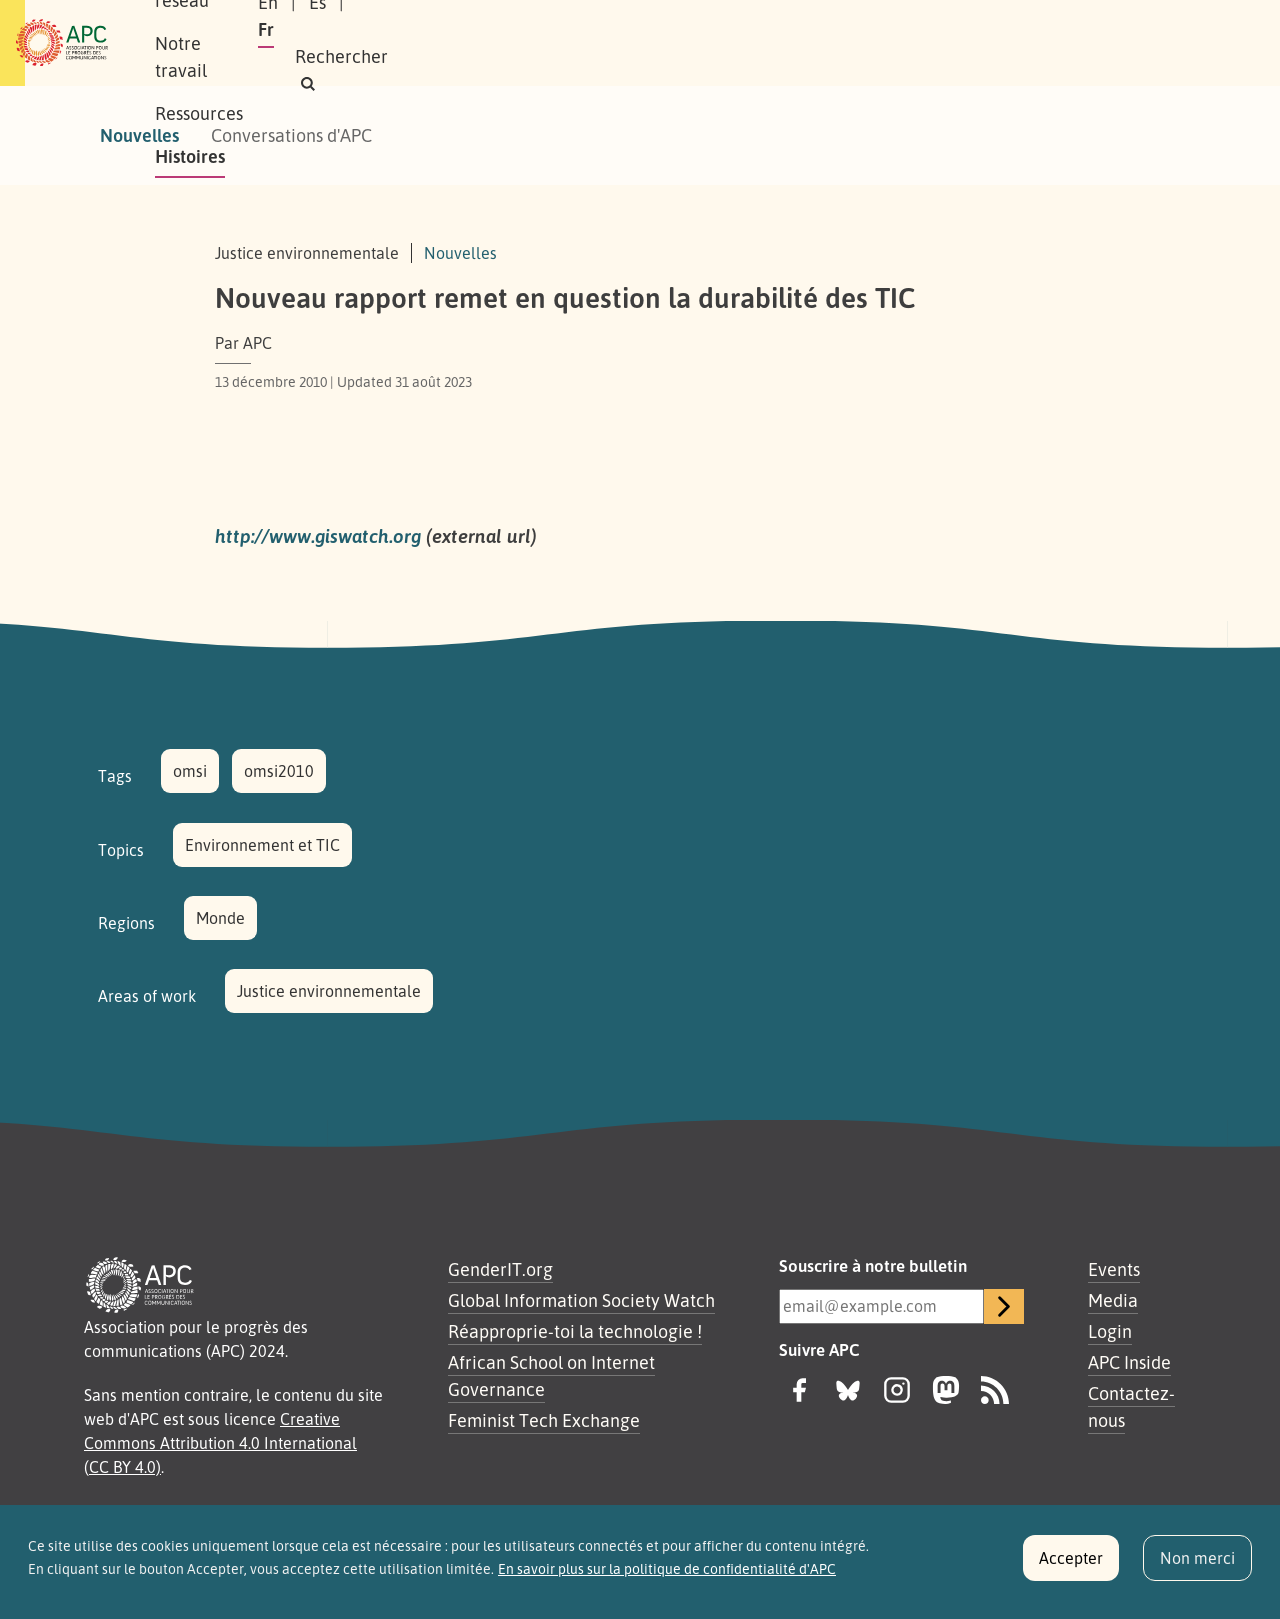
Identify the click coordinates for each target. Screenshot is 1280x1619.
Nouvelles (139, 135)
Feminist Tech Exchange (544, 1420)
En (885, 43)
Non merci (1197, 1567)
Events (1114, 1269)
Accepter (1071, 1567)
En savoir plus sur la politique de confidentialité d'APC (667, 1577)
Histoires (743, 43)
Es (934, 43)
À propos (259, 43)
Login (1110, 1331)
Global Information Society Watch (581, 1300)
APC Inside (1129, 1362)
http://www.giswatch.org (318, 536)
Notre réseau (376, 43)
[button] (1124, 43)
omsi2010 (279, 771)
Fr (982, 43)
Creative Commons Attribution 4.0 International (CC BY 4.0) (220, 1443)
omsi (190, 771)
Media (1113, 1300)
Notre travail (509, 43)
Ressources (634, 43)
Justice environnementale (329, 991)
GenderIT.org (500, 1269)
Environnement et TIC (262, 845)
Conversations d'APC (291, 135)
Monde (220, 918)
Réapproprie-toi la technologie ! (575, 1331)
